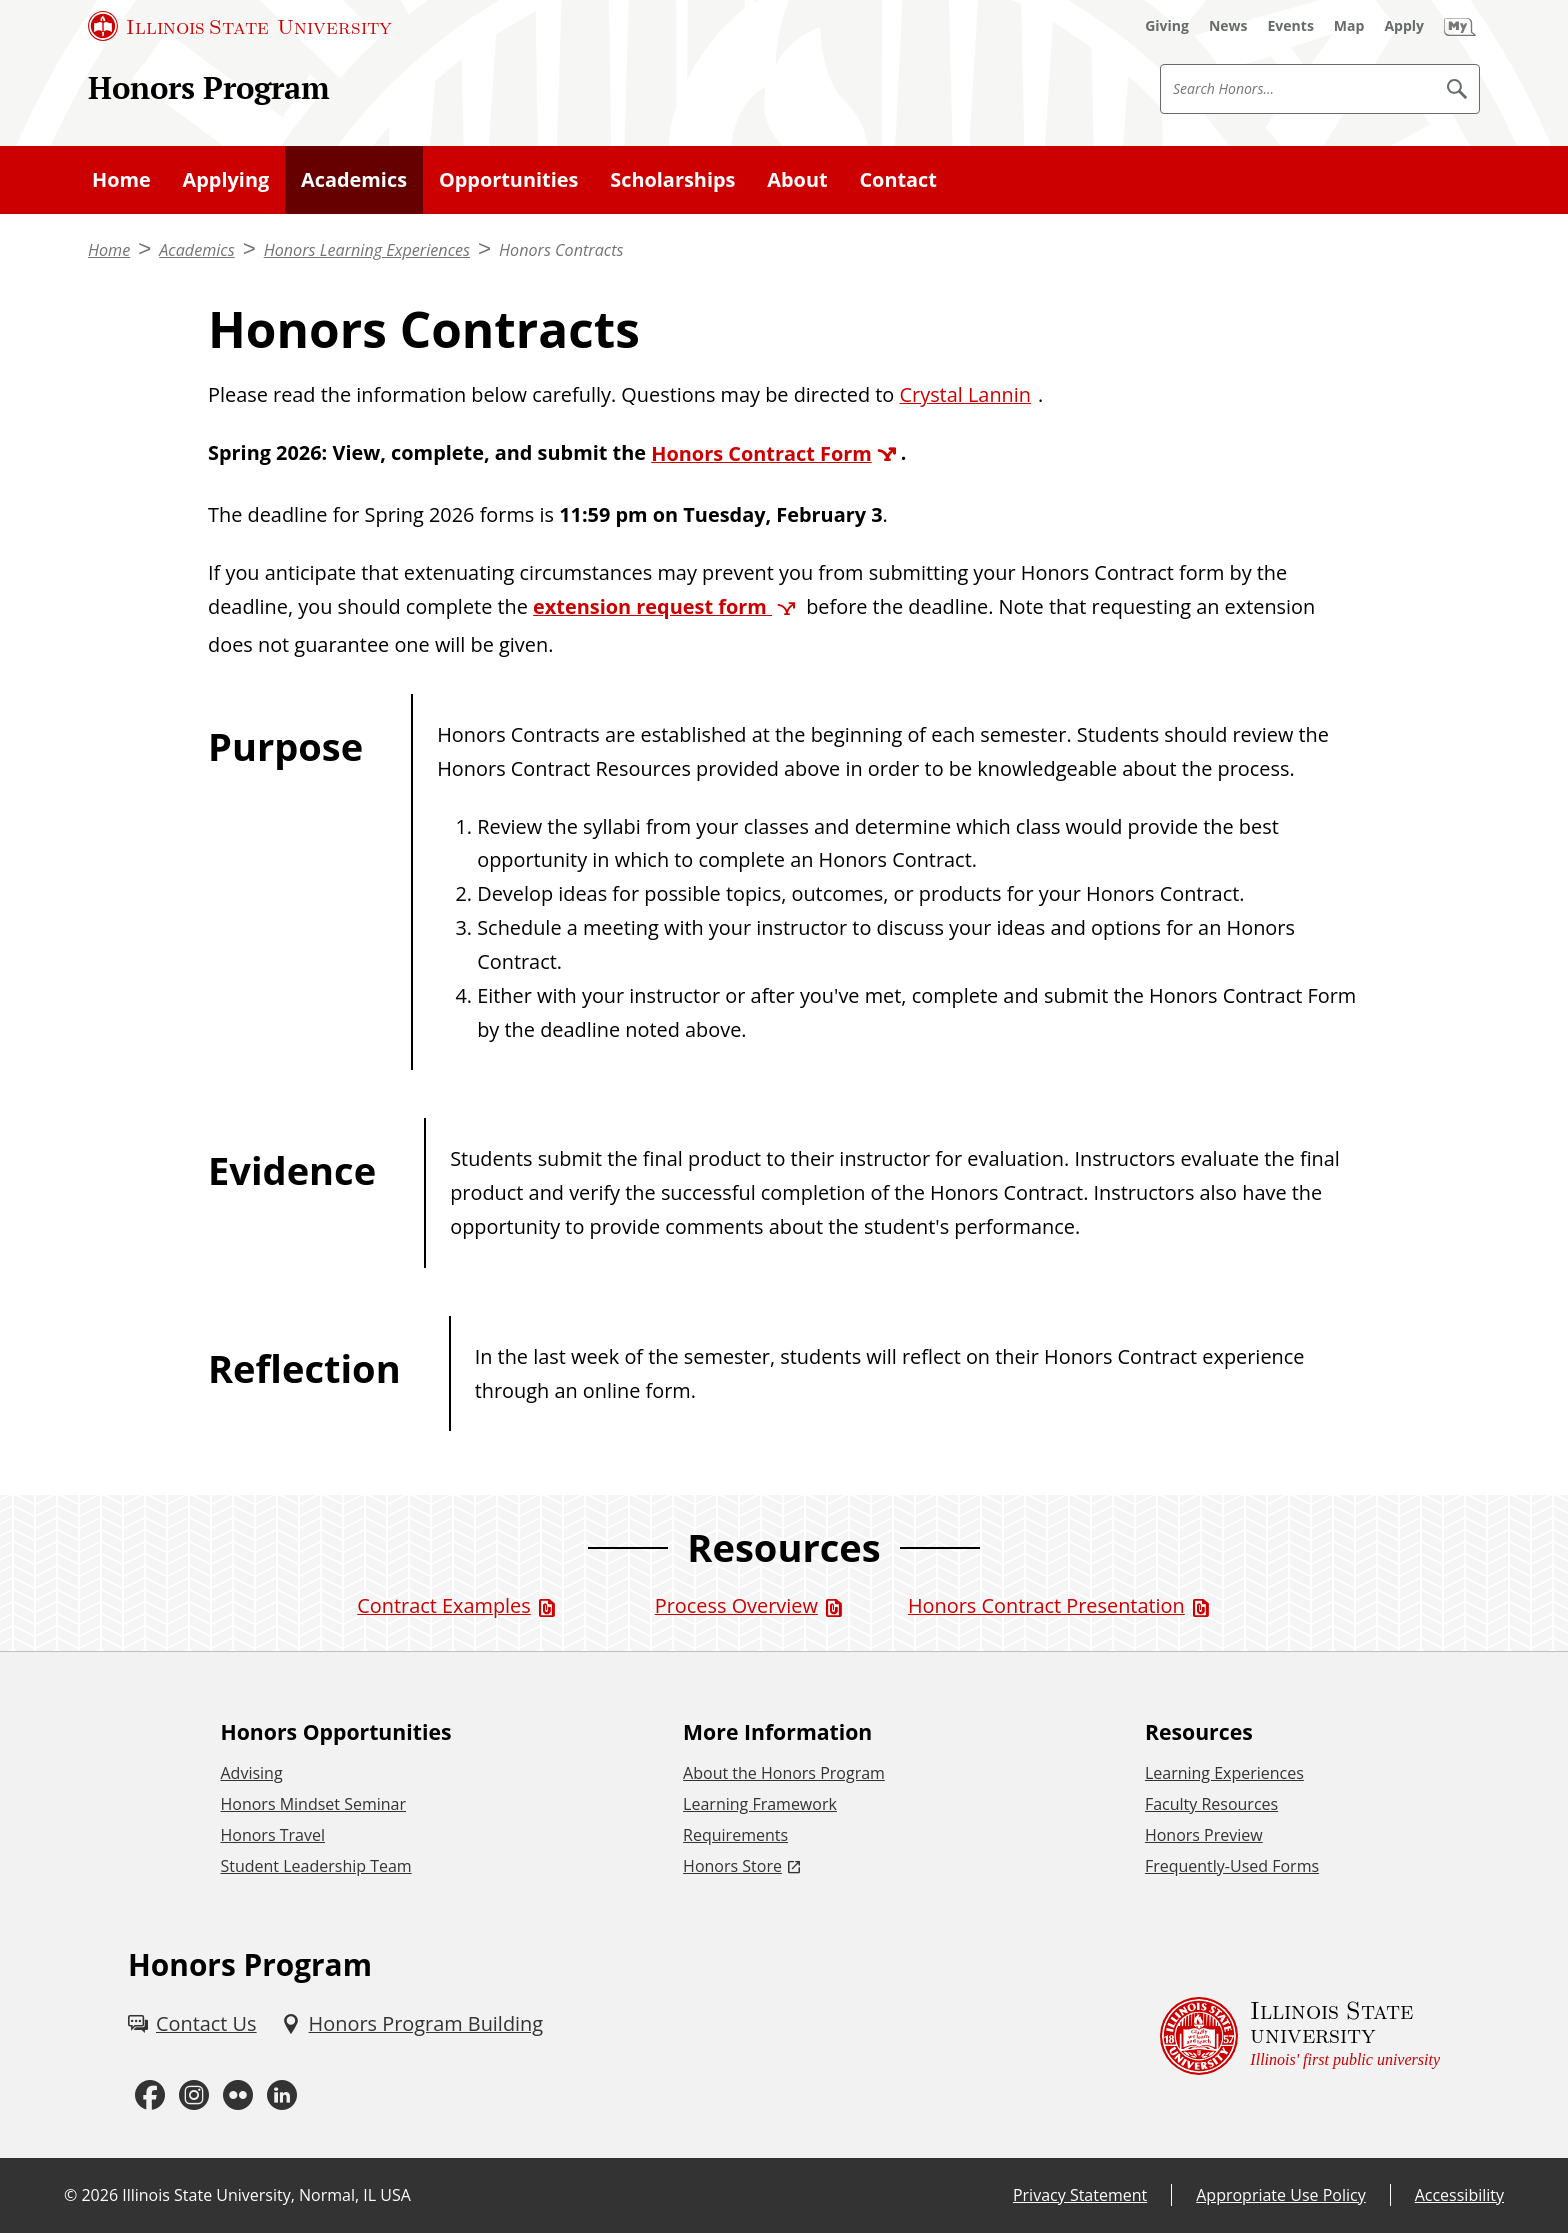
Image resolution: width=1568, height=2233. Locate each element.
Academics (354, 179)
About (797, 179)
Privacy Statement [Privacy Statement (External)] (1080, 2195)
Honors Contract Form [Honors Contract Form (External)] (761, 453)
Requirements (735, 1835)
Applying (226, 179)
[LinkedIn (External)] (282, 2095)
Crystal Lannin (965, 394)
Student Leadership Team (315, 1866)
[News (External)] (1228, 26)
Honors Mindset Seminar (313, 1804)
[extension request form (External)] (667, 606)
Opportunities (509, 179)
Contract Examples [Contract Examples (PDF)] (444, 1605)
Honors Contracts (561, 250)
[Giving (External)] (1167, 26)
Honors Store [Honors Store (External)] (732, 1866)
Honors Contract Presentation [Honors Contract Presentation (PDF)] (1046, 1605)
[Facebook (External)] (150, 2095)
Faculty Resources (1211, 1804)
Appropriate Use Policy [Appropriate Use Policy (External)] (1280, 2195)
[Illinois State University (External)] (240, 26)
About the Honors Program (784, 1773)
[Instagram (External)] (194, 2095)
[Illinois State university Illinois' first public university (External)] (1300, 2036)
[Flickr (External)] (238, 2095)
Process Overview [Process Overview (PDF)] (736, 1605)
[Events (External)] (1291, 26)
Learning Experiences (1224, 1773)
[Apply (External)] (1404, 26)
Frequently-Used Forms (1232, 1866)
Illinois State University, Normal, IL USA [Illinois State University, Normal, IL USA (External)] (266, 2195)
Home (121, 179)
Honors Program (209, 87)
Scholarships (672, 179)
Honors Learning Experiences (367, 250)
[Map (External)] (1349, 26)
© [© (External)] (70, 2195)
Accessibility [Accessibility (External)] (1459, 2195)
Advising (251, 1773)
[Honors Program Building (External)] (412, 2024)
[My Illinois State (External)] (1460, 26)
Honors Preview (1204, 1835)
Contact (898, 179)
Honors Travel (272, 1835)
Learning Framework (760, 1804)
